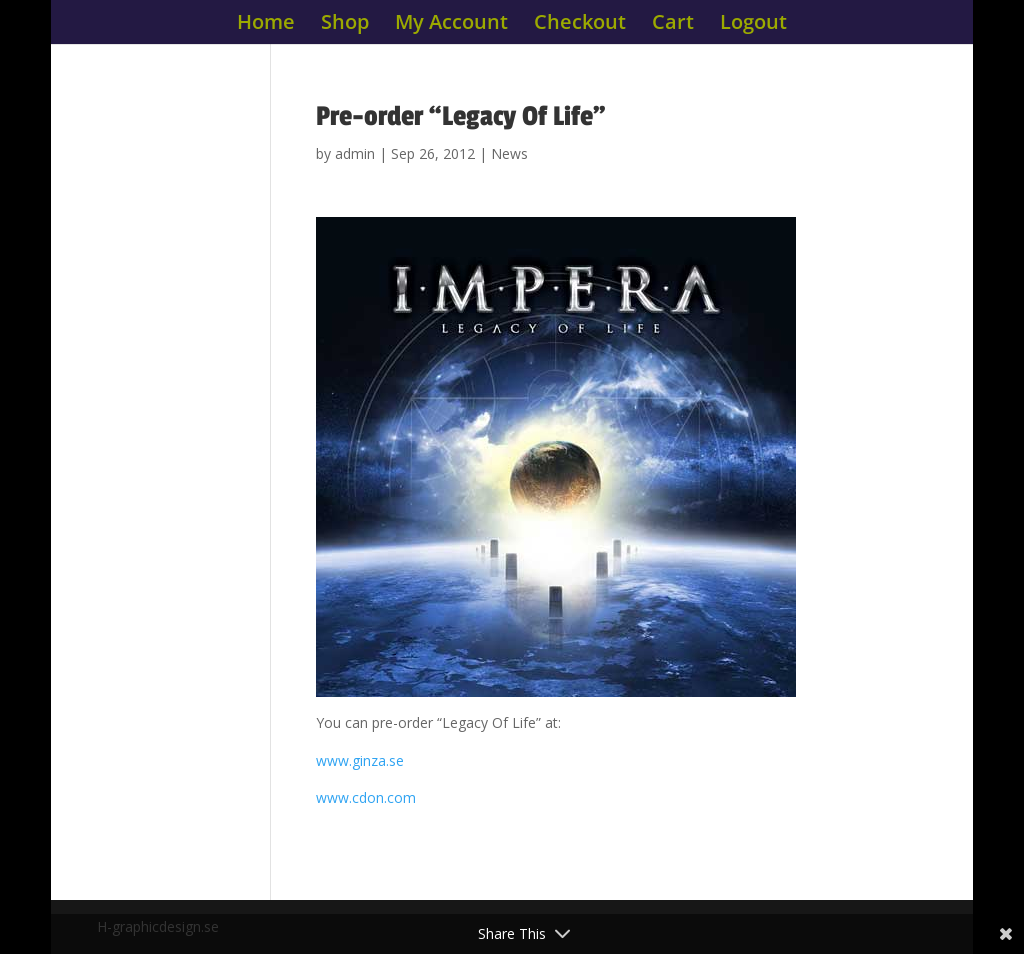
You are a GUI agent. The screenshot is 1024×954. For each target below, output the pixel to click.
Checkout (580, 25)
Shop (345, 25)
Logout (753, 25)
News (509, 153)
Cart (673, 25)
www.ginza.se (360, 760)
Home (266, 25)
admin (355, 153)
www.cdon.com (366, 797)
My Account (451, 25)
